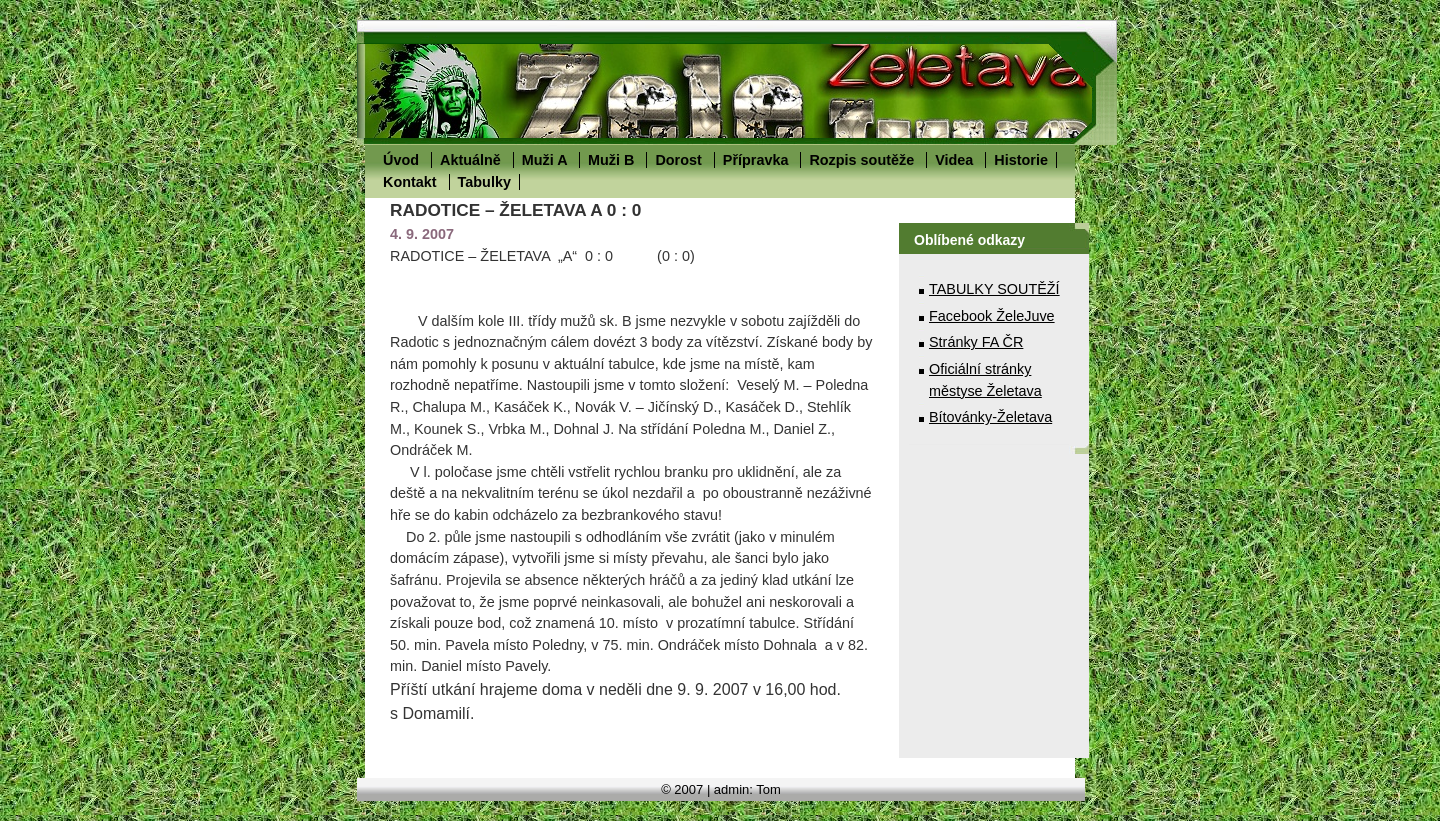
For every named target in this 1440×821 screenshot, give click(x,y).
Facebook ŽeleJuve (992, 316)
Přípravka (756, 160)
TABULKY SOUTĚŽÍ (994, 289)
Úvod (401, 160)
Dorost (678, 160)
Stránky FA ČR (976, 342)
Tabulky (484, 182)
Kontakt (410, 182)
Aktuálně (470, 160)
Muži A (544, 160)
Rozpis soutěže (861, 160)
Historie (1021, 160)
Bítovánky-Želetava (990, 417)
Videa (954, 160)
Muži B (611, 160)
